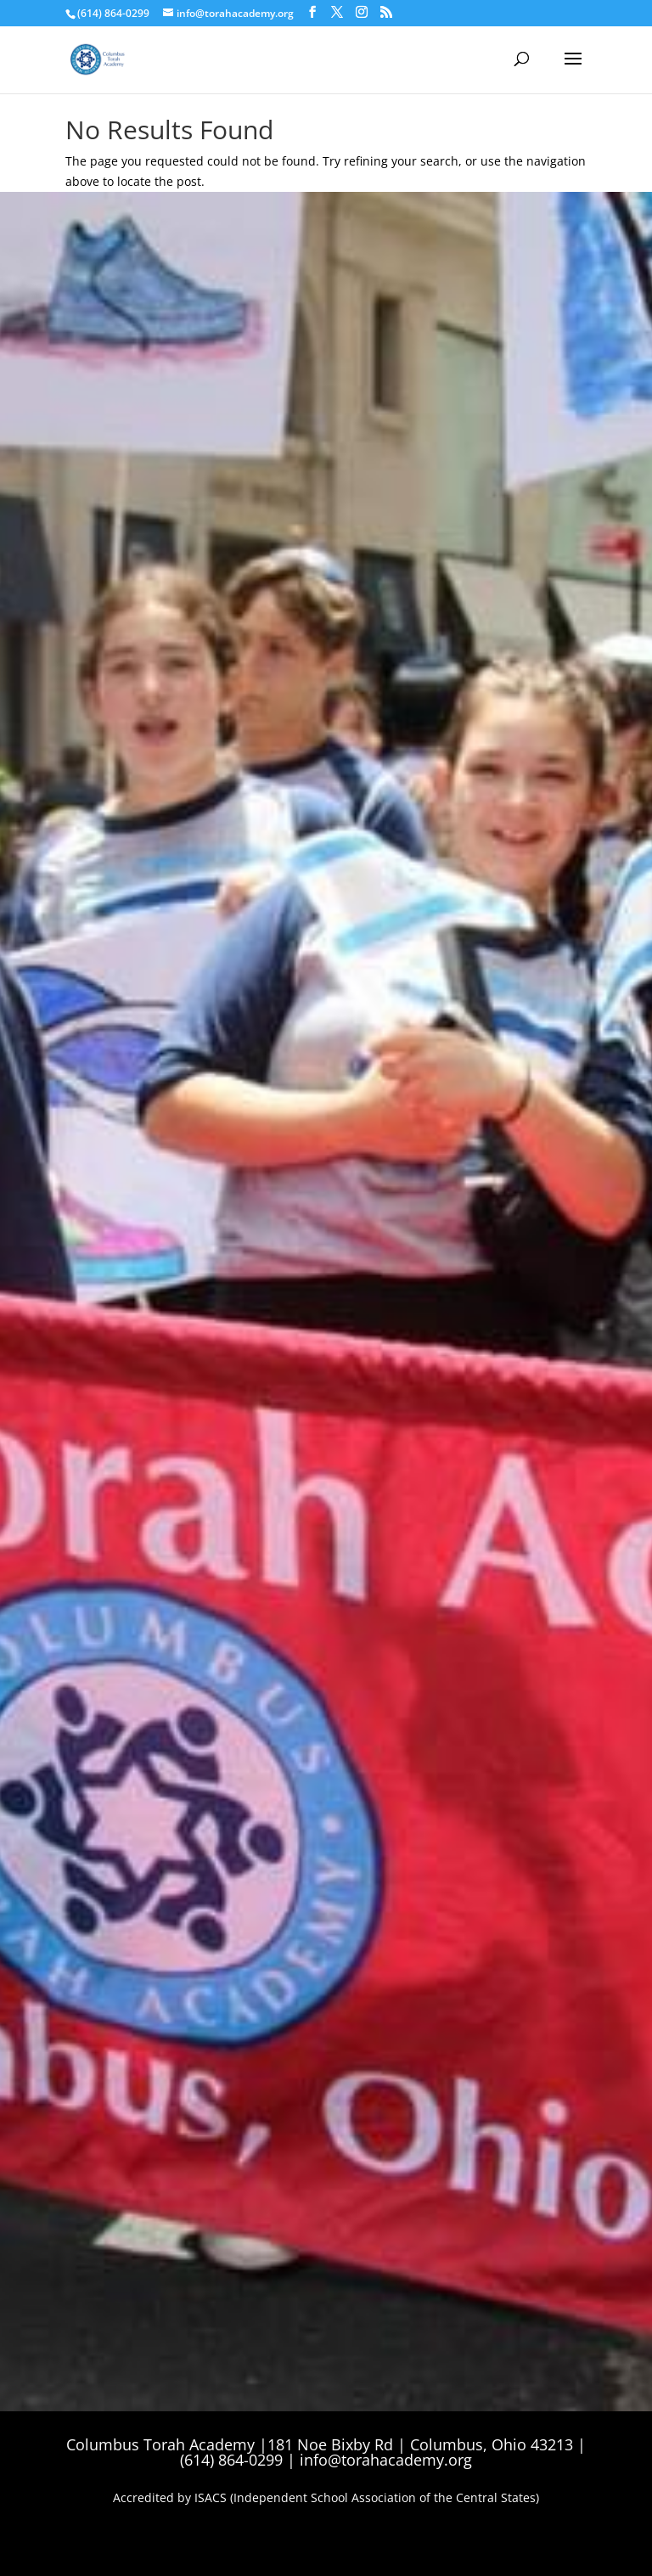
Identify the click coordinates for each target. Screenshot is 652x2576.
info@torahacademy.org (386, 2459)
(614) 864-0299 (113, 13)
